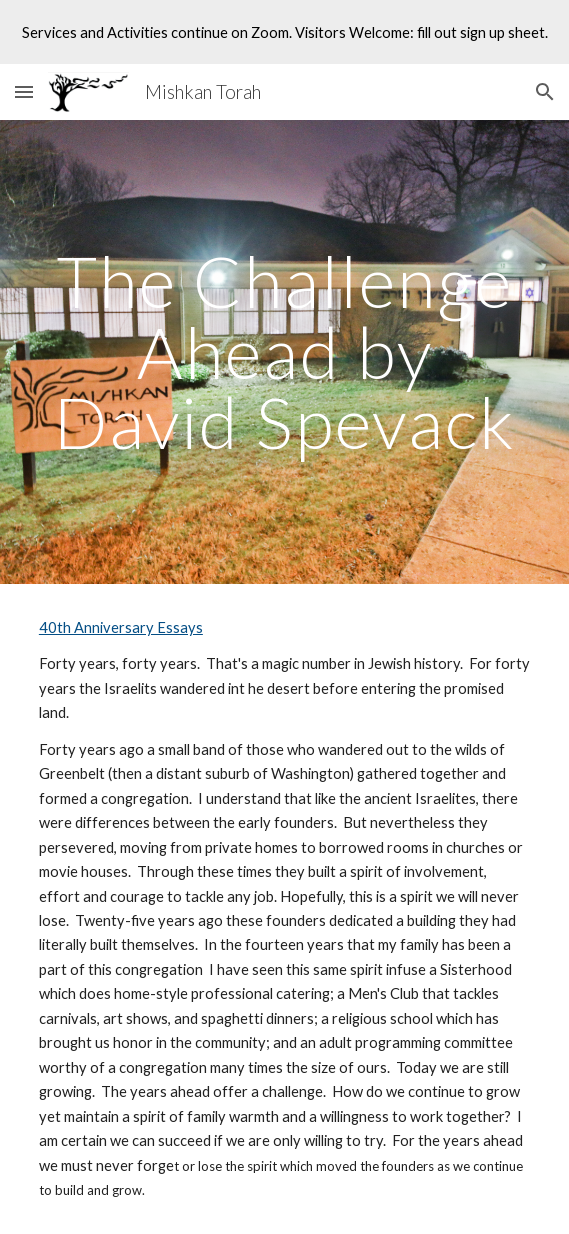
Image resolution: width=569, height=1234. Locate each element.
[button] (24, 91)
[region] (284, 32)
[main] (284, 352)
